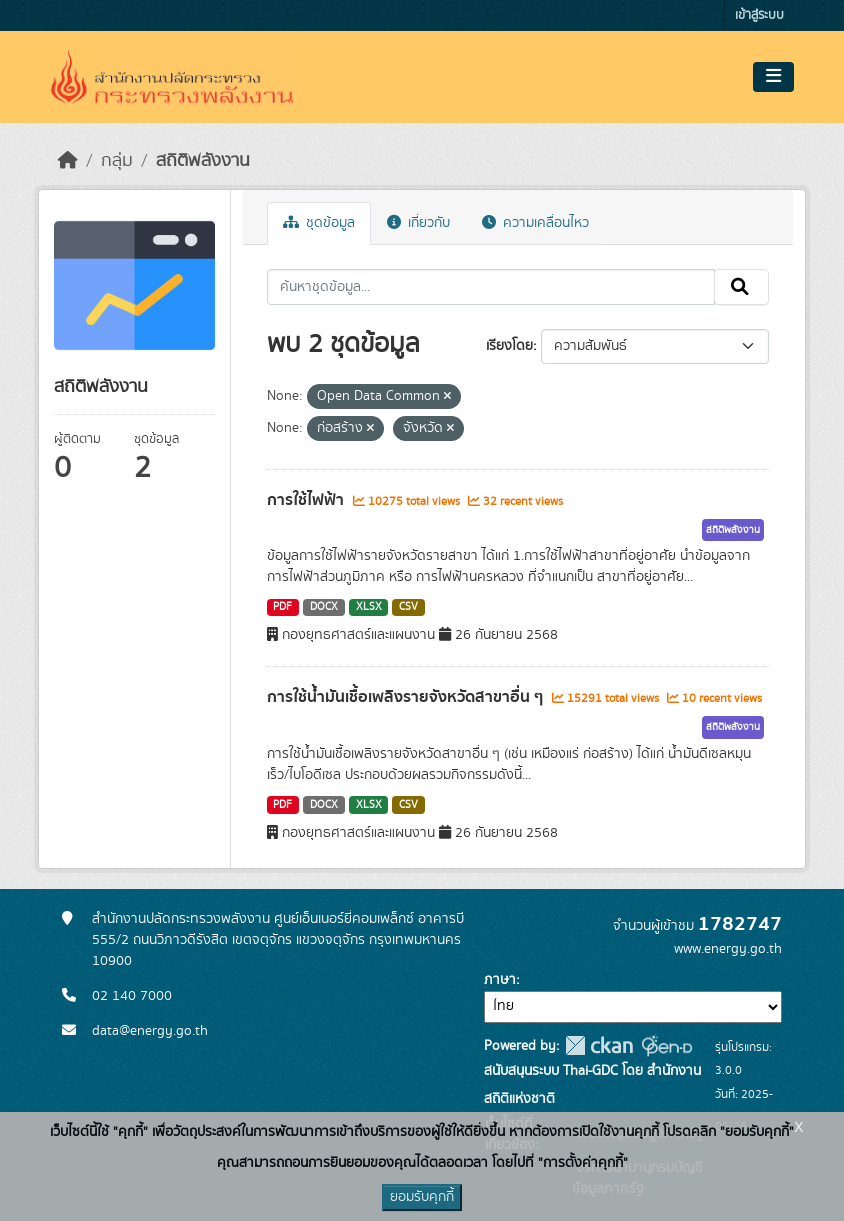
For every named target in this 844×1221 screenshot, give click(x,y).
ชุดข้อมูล (319, 223)
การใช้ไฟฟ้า (307, 500)
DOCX (324, 607)
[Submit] (741, 287)
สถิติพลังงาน (203, 161)
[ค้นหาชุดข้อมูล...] (491, 287)
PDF (282, 607)
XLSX (369, 607)
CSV (408, 607)
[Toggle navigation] (773, 77)
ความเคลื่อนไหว (535, 223)
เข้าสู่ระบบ (759, 15)
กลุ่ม (117, 161)
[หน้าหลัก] (68, 161)
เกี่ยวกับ (418, 223)
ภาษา (500, 980)
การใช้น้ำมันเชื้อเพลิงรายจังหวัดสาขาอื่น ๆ (407, 697)
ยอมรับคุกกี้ (422, 1197)
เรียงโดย (509, 346)
